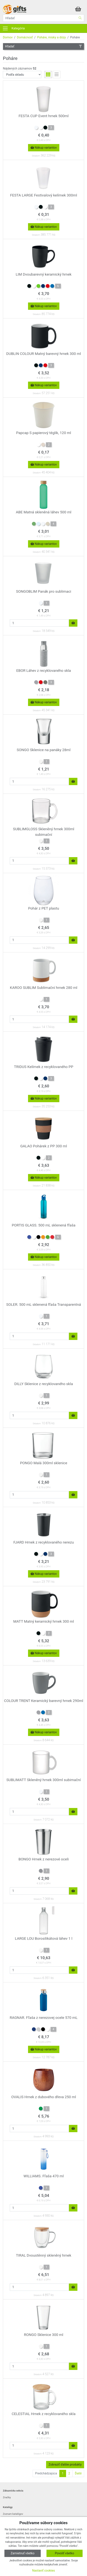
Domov (7, 37)
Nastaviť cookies (43, 2570)
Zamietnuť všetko (22, 2553)
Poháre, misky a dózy (51, 37)
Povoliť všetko (64, 2553)
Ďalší (78, 2473)
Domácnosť (25, 37)
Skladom (36, 156)
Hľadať (43, 46)
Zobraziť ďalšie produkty (65, 2464)
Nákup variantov (44, 147)
